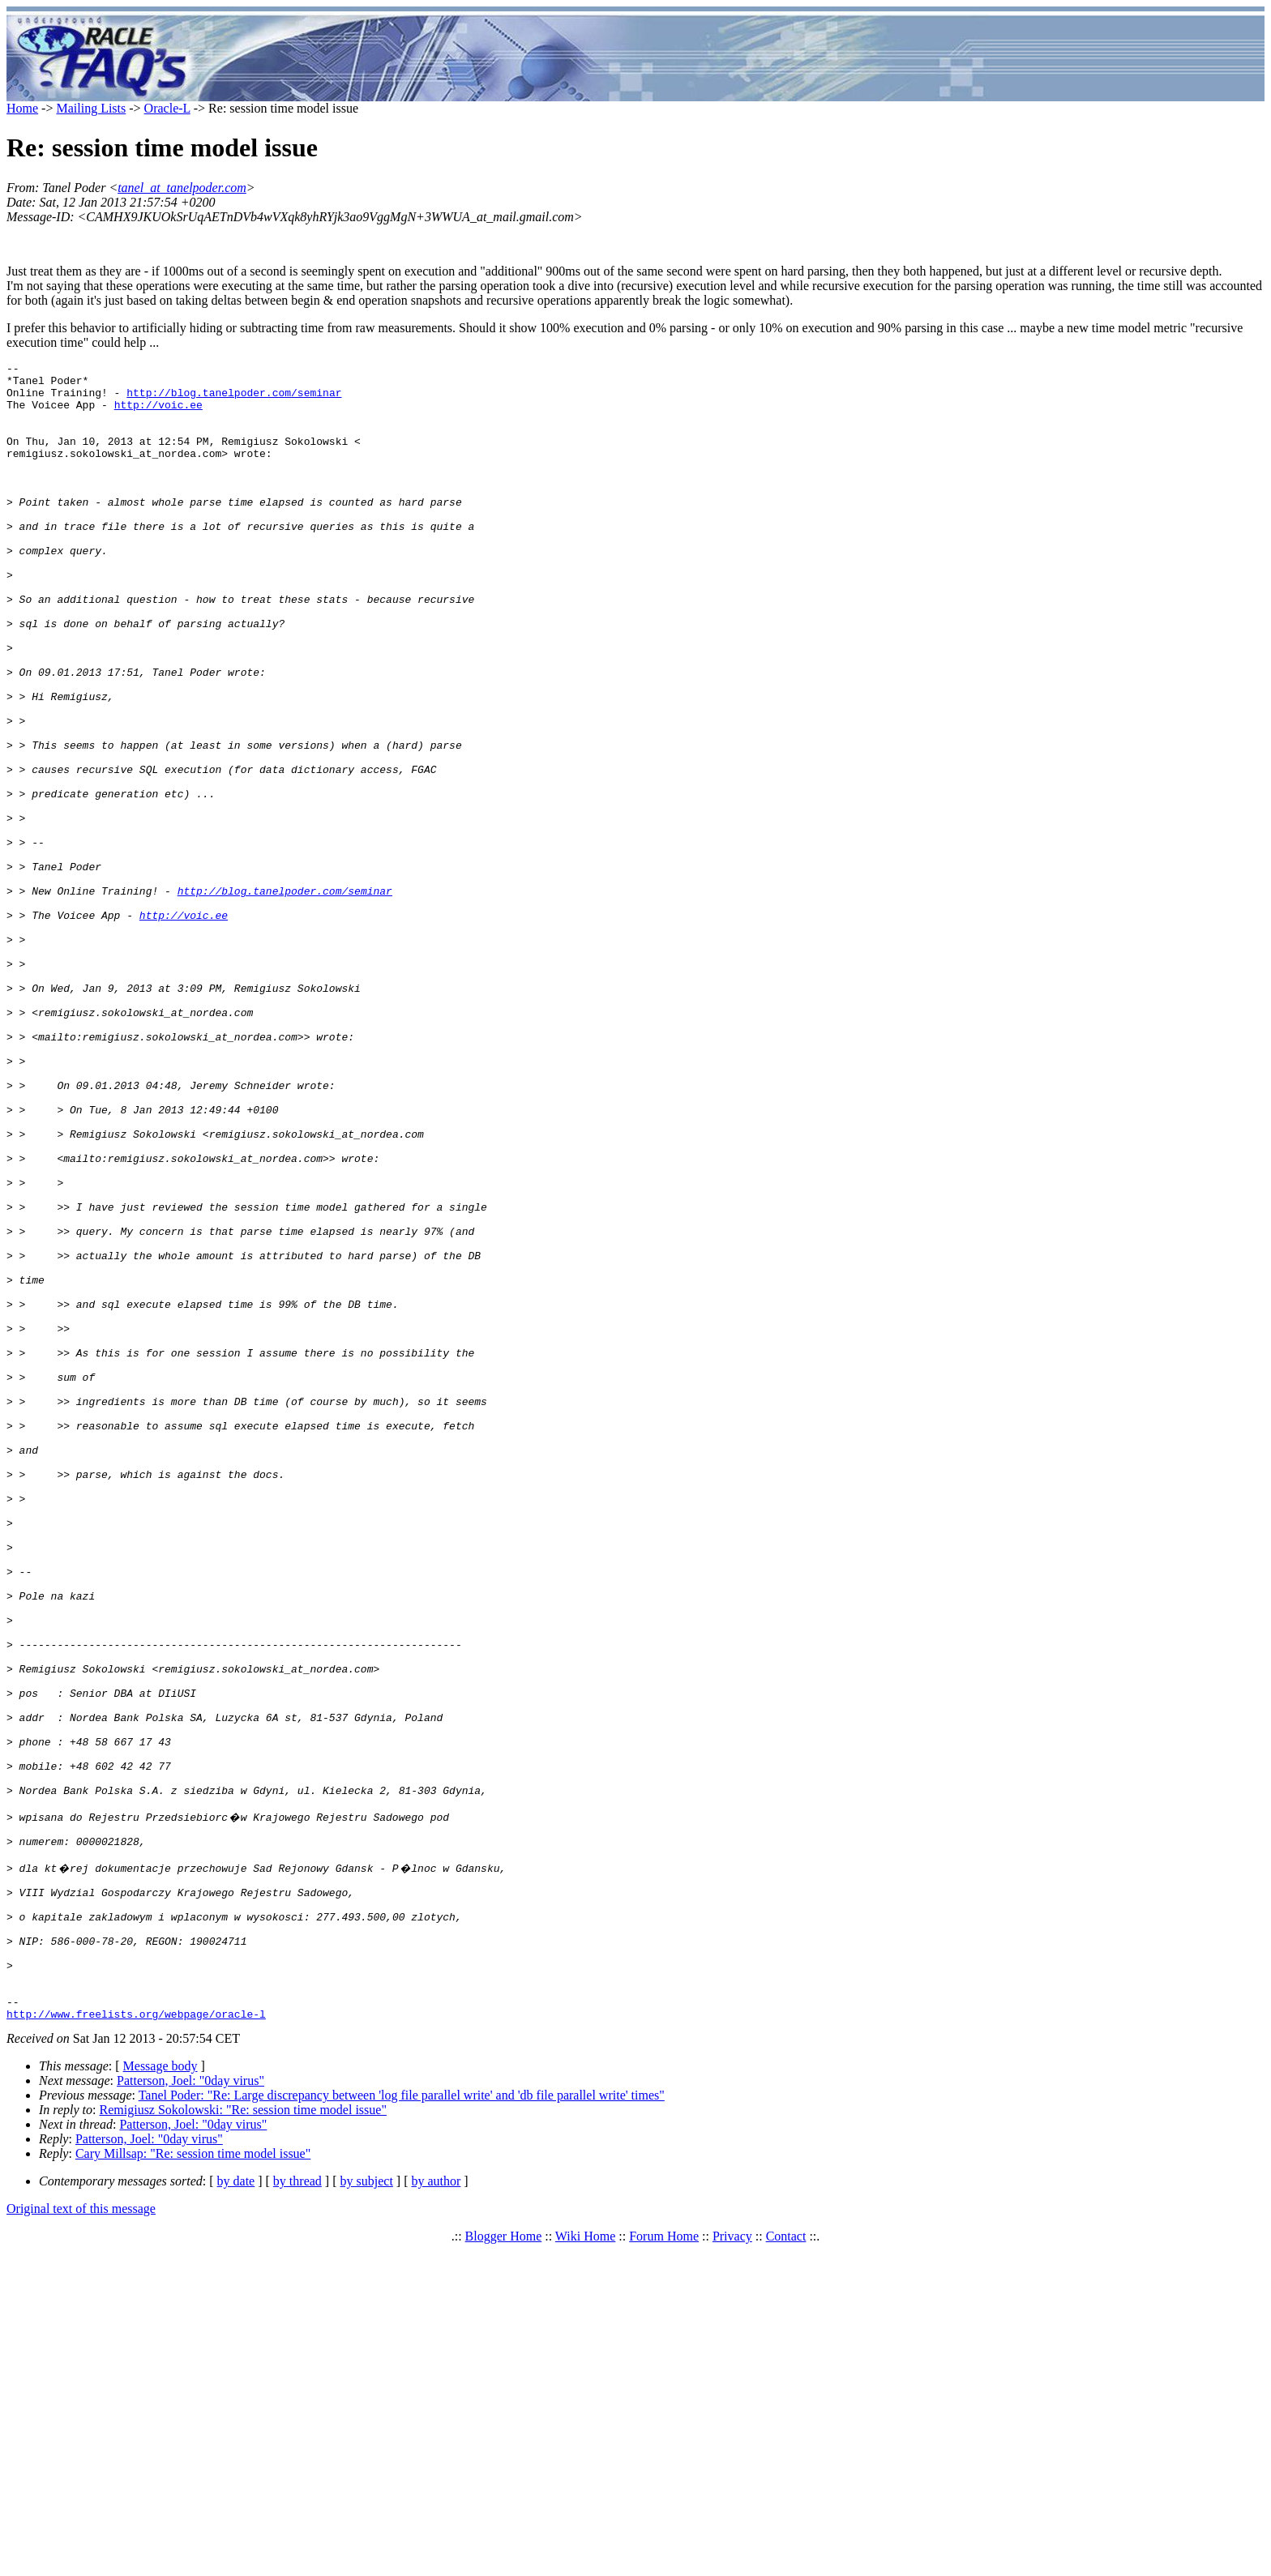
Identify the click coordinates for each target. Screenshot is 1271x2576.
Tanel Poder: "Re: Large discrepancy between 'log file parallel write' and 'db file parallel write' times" (402, 2421)
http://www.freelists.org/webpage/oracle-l (136, 2339)
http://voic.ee (158, 414)
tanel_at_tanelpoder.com (182, 187)
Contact (786, 2562)
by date (236, 2507)
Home (22, 108)
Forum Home (664, 2562)
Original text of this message (81, 2534)
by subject (366, 2507)
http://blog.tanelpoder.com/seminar (233, 399)
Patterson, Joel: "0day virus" (190, 2406)
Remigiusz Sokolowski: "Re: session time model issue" (243, 2435)
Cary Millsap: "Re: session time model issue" (192, 2479)
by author (435, 2507)
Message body (160, 2392)
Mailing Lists (91, 108)
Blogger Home (503, 2562)
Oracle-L (167, 108)
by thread (297, 2507)
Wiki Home (585, 2562)
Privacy (732, 2562)
